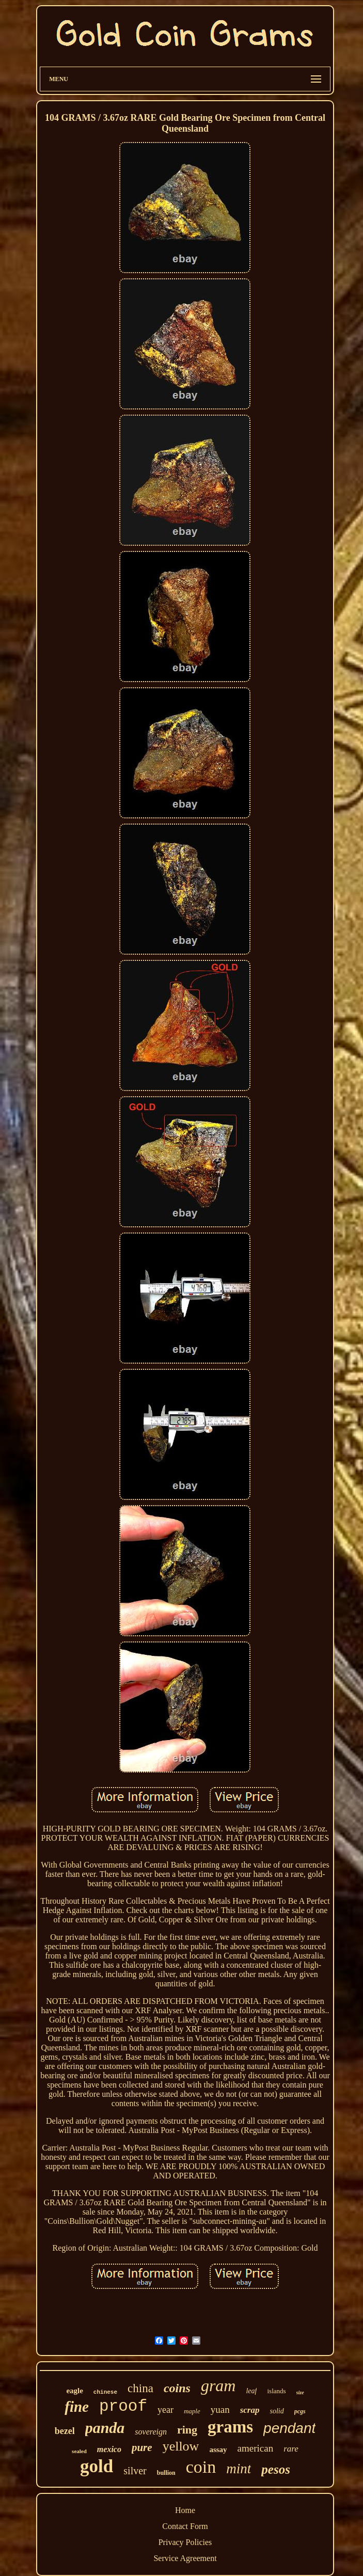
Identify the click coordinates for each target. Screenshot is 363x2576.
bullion (166, 2472)
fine (77, 2406)
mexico (109, 2449)
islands (276, 2391)
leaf (251, 2391)
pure (142, 2447)
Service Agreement (184, 2558)
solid (276, 2411)
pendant (289, 2428)
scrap (250, 2410)
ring (187, 2429)
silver (134, 2470)
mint (238, 2468)
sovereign (151, 2431)
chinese (105, 2392)
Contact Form (185, 2526)
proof (123, 2406)
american (256, 2448)
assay (218, 2449)
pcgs (300, 2411)
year (165, 2410)
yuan (220, 2409)
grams (230, 2426)
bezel (65, 2431)
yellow (181, 2446)
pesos (275, 2469)
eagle (74, 2391)
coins (177, 2388)
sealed (79, 2451)
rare (290, 2449)
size (300, 2392)
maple (192, 2411)
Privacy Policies (185, 2542)
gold (96, 2466)
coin (201, 2466)
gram (218, 2385)
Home (185, 2510)
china (140, 2388)
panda (105, 2427)
